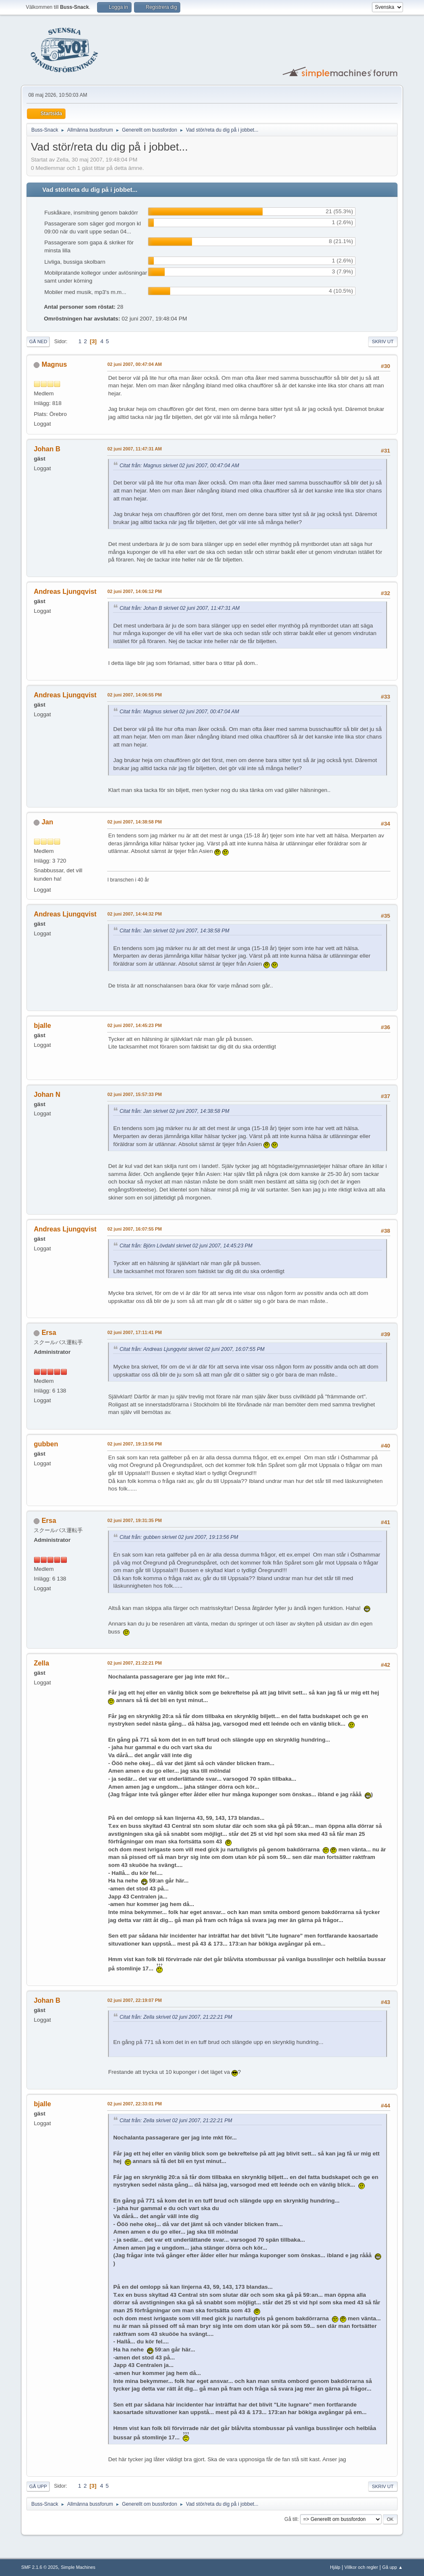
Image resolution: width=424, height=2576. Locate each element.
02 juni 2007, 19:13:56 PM (134, 1443)
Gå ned (38, 341)
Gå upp (38, 2486)
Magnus (54, 364)
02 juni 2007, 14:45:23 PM (134, 1025)
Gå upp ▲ (392, 2567)
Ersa (49, 1332)
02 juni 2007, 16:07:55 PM (134, 1228)
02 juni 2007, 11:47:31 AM (134, 448)
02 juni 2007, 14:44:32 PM (134, 913)
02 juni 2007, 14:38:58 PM (134, 821)
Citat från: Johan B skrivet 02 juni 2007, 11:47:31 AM (179, 608)
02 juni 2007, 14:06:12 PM (134, 591)
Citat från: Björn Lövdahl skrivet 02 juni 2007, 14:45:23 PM (185, 1246)
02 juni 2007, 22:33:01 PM (134, 2103)
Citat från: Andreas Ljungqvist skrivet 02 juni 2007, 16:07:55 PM (191, 1349)
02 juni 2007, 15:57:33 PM (134, 1094)
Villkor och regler (361, 2567)
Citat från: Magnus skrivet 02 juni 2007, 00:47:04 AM (179, 466)
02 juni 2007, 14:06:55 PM (134, 694)
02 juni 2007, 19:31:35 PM (134, 1520)
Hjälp (335, 2567)
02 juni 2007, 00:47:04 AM (134, 364)
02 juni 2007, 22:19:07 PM (134, 2000)
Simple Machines (78, 2567)
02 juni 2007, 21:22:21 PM (134, 1662)
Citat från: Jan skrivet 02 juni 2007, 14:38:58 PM (174, 931)
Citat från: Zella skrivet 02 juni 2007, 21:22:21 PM (175, 2017)
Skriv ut (383, 341)
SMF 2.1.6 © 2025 (39, 2567)
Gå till (291, 2519)
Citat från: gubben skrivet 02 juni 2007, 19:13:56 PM (178, 1537)
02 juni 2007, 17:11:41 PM (134, 1332)
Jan (47, 822)
